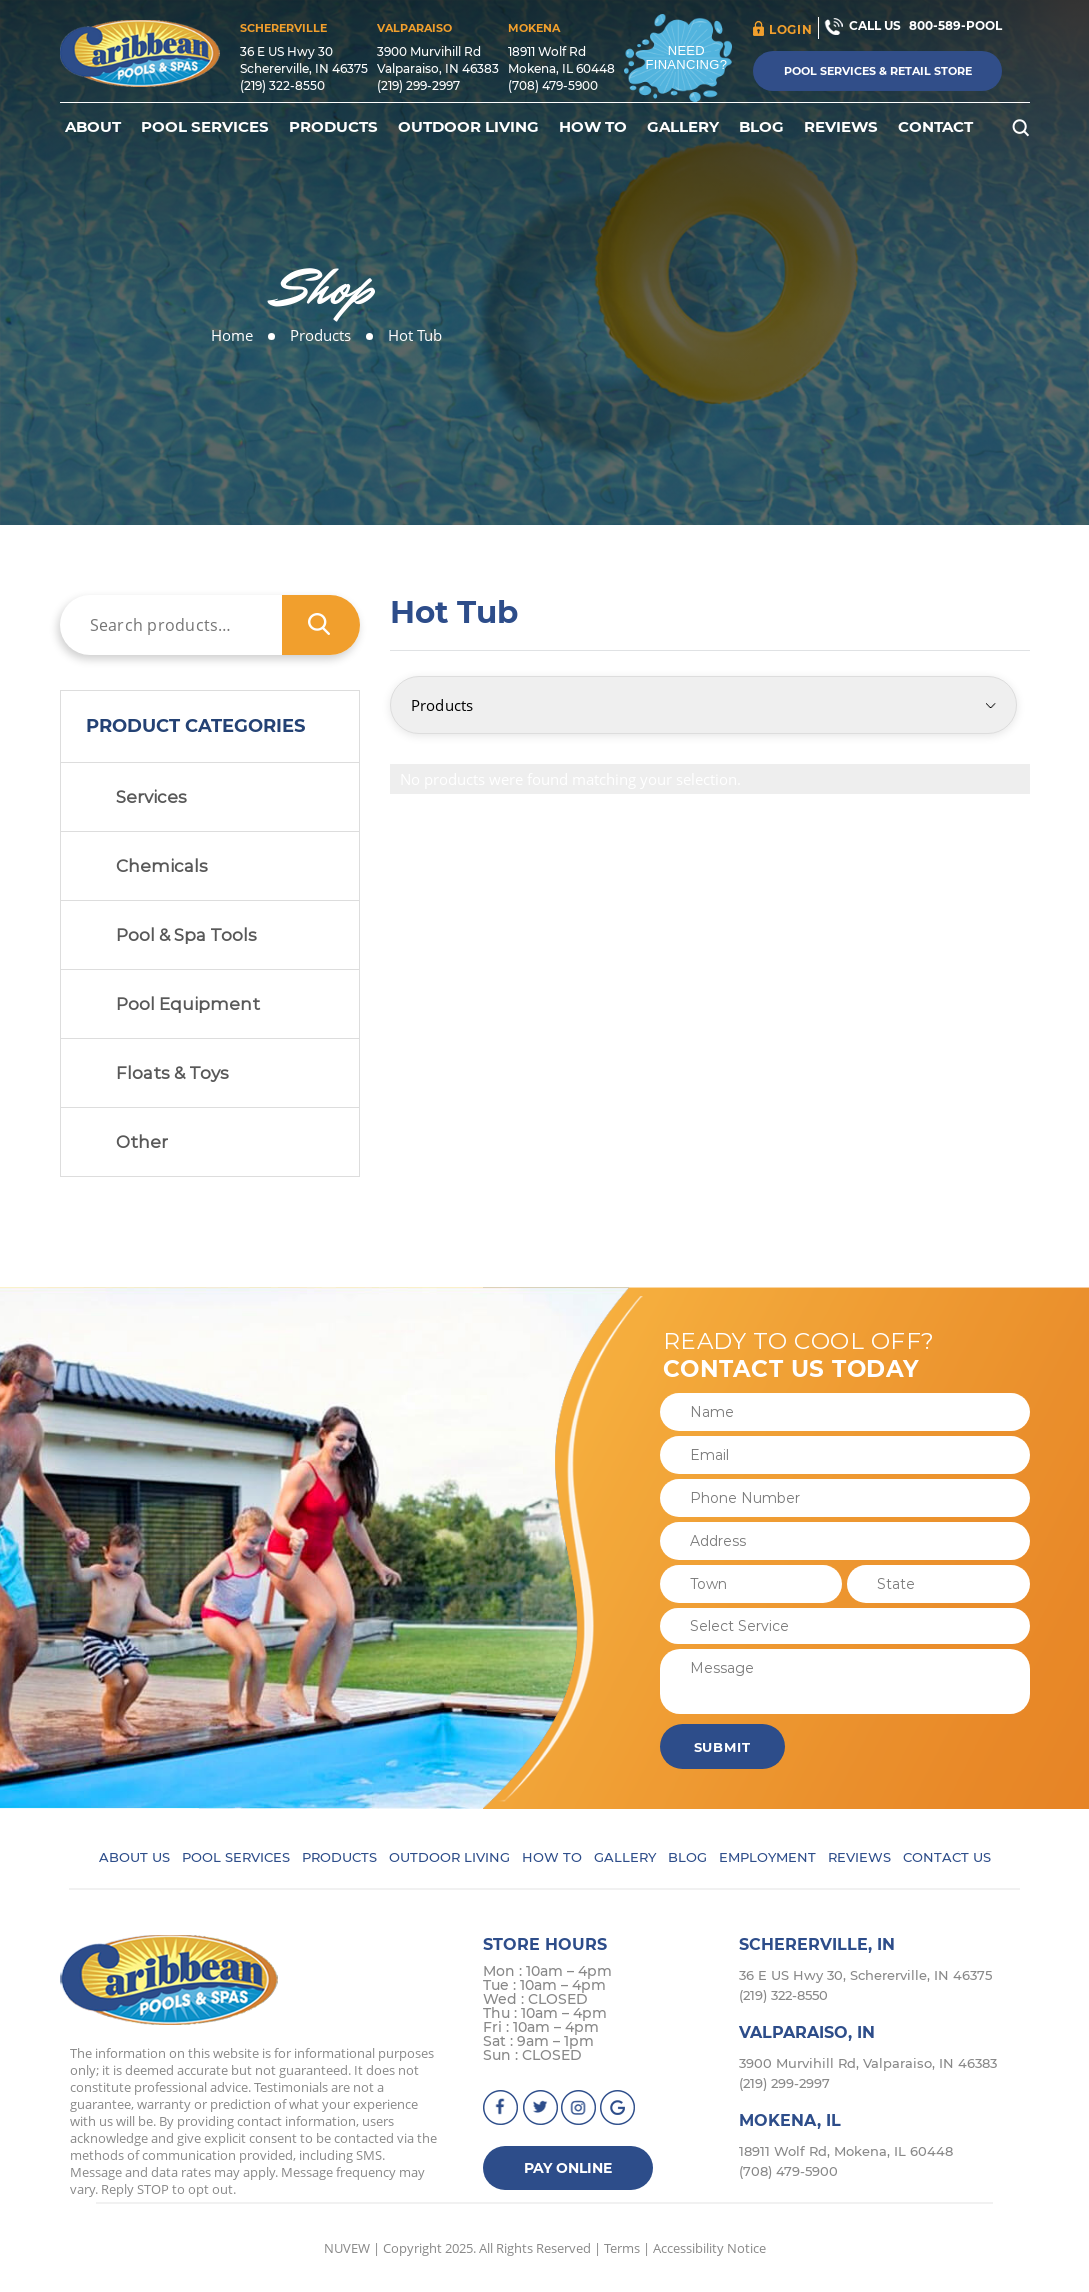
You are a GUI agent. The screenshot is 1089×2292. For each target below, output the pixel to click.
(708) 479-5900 (553, 85)
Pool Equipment (188, 1004)
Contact (935, 127)
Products (333, 127)
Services (151, 797)
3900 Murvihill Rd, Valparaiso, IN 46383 (868, 2063)
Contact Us (947, 1857)
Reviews (841, 127)
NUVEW (347, 2248)
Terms (622, 2248)
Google (618, 2107)
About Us (134, 1857)
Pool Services (205, 127)
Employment (767, 1857)
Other (142, 1142)
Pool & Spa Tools (186, 935)
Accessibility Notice (709, 2248)
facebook (501, 2107)
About (93, 127)
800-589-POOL (955, 25)
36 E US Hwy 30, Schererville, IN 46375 (865, 1975)
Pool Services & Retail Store (878, 71)
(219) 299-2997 (418, 85)
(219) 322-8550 (282, 85)
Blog (761, 127)
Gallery (683, 127)
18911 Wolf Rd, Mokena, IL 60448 (846, 2151)
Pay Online (568, 2168)
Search (321, 625)
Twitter (540, 2107)
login (790, 29)
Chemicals (162, 866)
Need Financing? (687, 57)
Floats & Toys (172, 1073)
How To (593, 127)
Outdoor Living (468, 127)
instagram (579, 2107)
